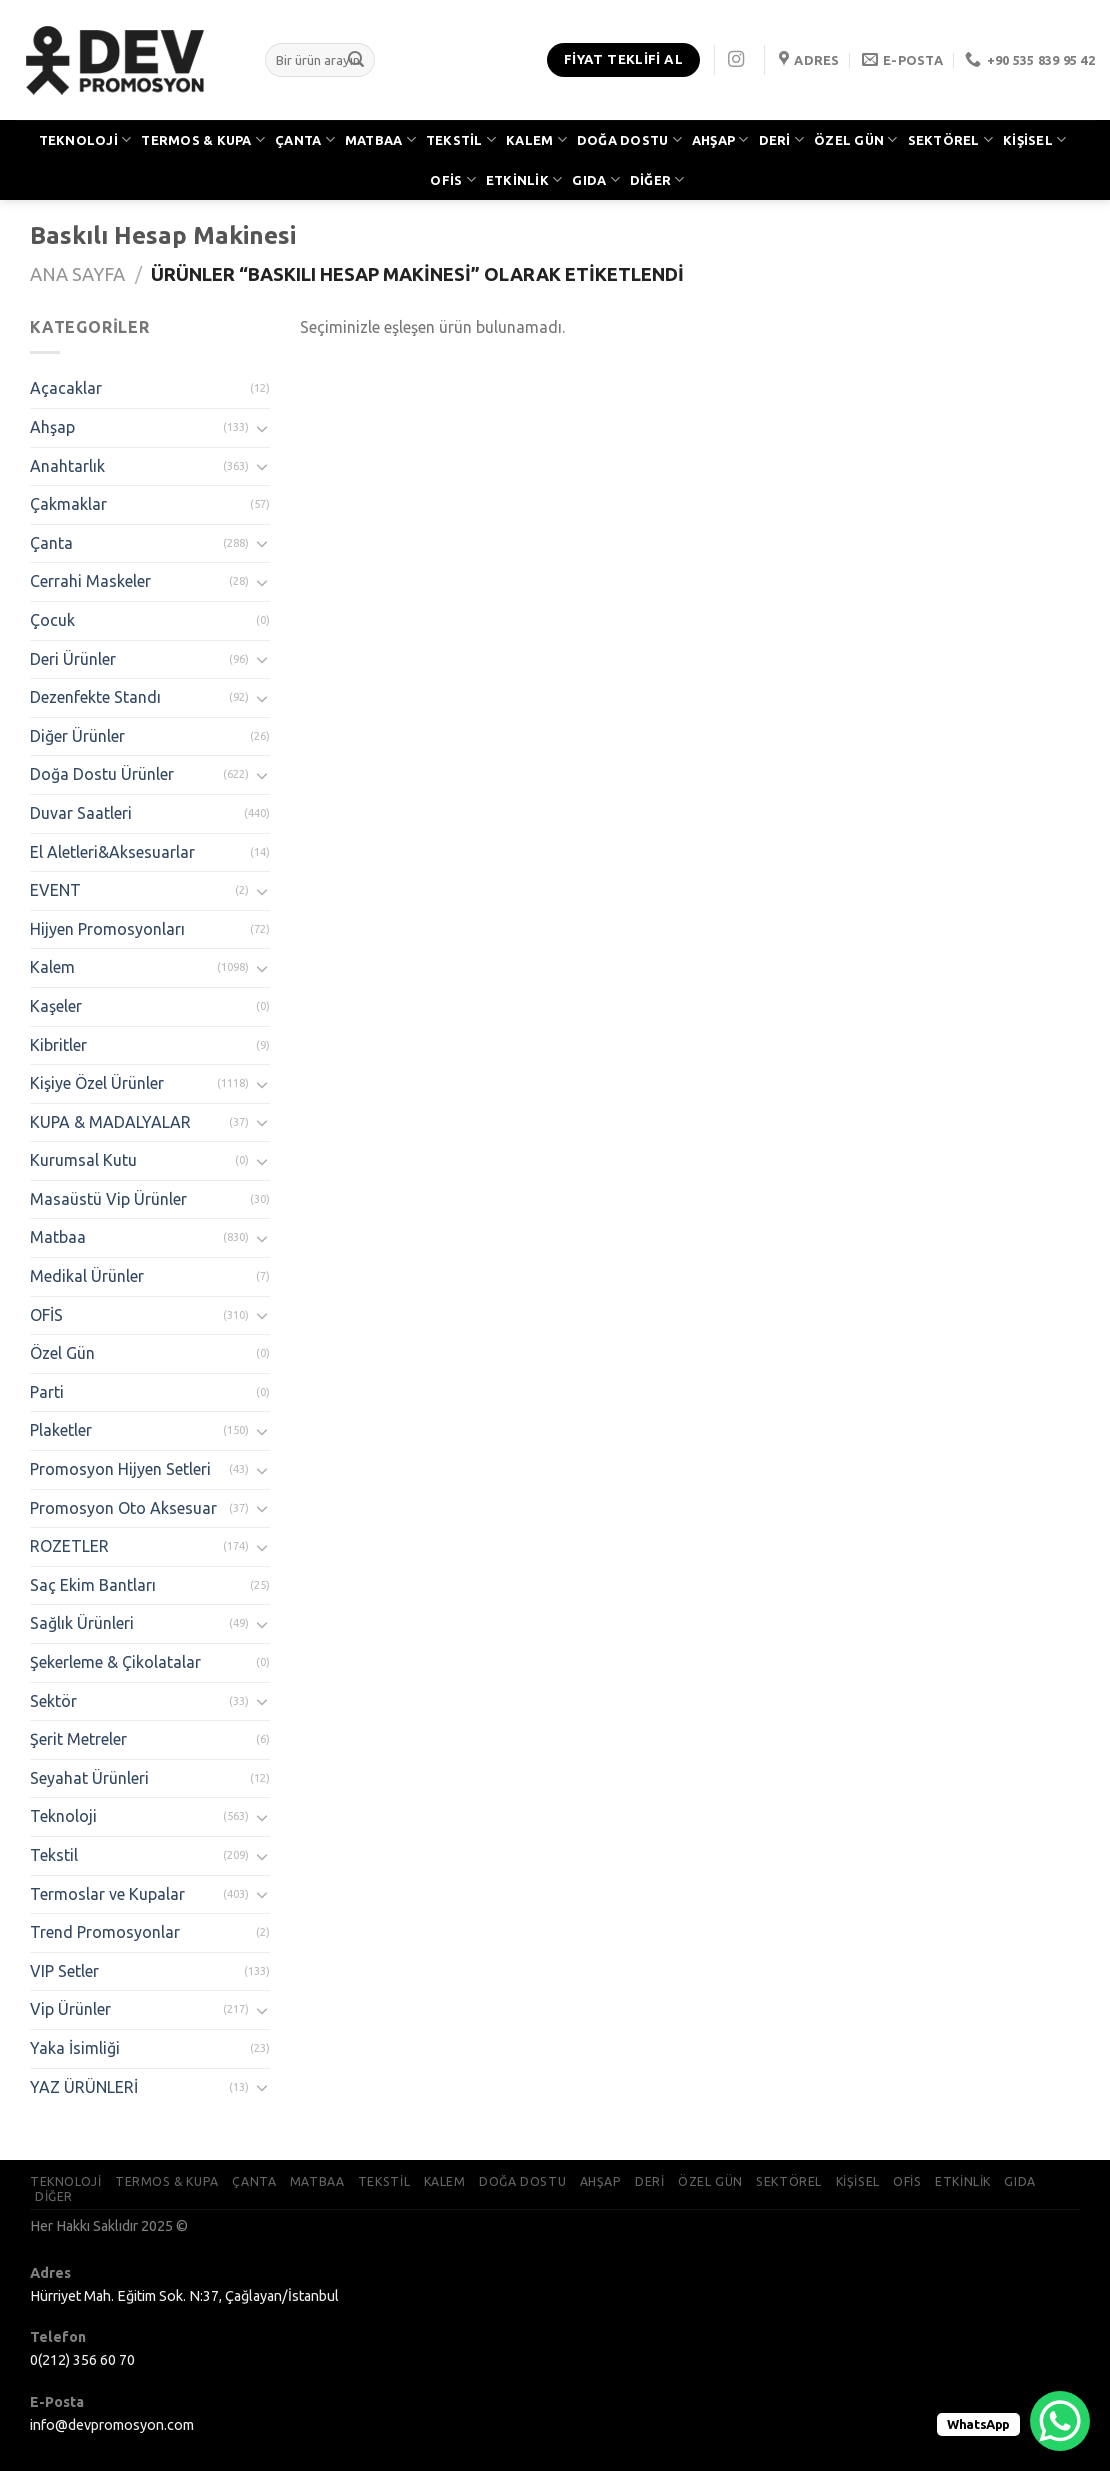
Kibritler (58, 1045)
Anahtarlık (67, 466)
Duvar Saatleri (81, 813)
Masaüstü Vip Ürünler (108, 1199)
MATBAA (380, 139)
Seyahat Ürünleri (89, 1778)
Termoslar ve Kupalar (107, 1894)
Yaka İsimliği (75, 2048)
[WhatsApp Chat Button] (1060, 2421)
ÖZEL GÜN (856, 139)
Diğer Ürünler (77, 736)
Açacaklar (66, 388)
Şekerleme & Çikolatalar (115, 1662)
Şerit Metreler (78, 1739)
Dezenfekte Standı (95, 697)
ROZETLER (69, 1546)
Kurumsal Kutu (83, 1160)
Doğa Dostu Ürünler (102, 774)
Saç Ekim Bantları (93, 1585)
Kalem (52, 967)
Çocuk (52, 620)
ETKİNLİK (524, 179)
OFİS (452, 179)
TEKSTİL (461, 139)
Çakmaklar (68, 504)
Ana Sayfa (77, 274)
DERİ (781, 139)
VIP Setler (64, 1971)
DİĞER (657, 179)
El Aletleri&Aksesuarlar (112, 852)
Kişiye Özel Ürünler (97, 1083)
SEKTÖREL (951, 139)
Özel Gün (62, 1353)
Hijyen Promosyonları (107, 929)
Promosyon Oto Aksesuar (123, 1508)
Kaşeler (56, 1006)
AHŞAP (720, 139)
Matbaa (58, 1237)
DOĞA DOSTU (629, 139)
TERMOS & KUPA (203, 139)
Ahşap (52, 427)
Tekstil (54, 1855)
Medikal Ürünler (87, 1276)
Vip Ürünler (70, 2009)
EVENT (55, 890)
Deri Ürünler (73, 659)
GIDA (595, 179)
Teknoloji (63, 1816)
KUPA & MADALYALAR (110, 1122)
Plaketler (61, 1430)
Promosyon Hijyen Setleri (120, 1469)
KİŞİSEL (1034, 139)
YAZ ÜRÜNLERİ (84, 2087)
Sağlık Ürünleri (82, 1623)
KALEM (536, 139)
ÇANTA (305, 139)
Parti (47, 1392)
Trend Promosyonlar (105, 1932)
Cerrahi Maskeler (90, 581)
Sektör (53, 1701)
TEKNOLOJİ (85, 139)
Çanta (51, 543)
